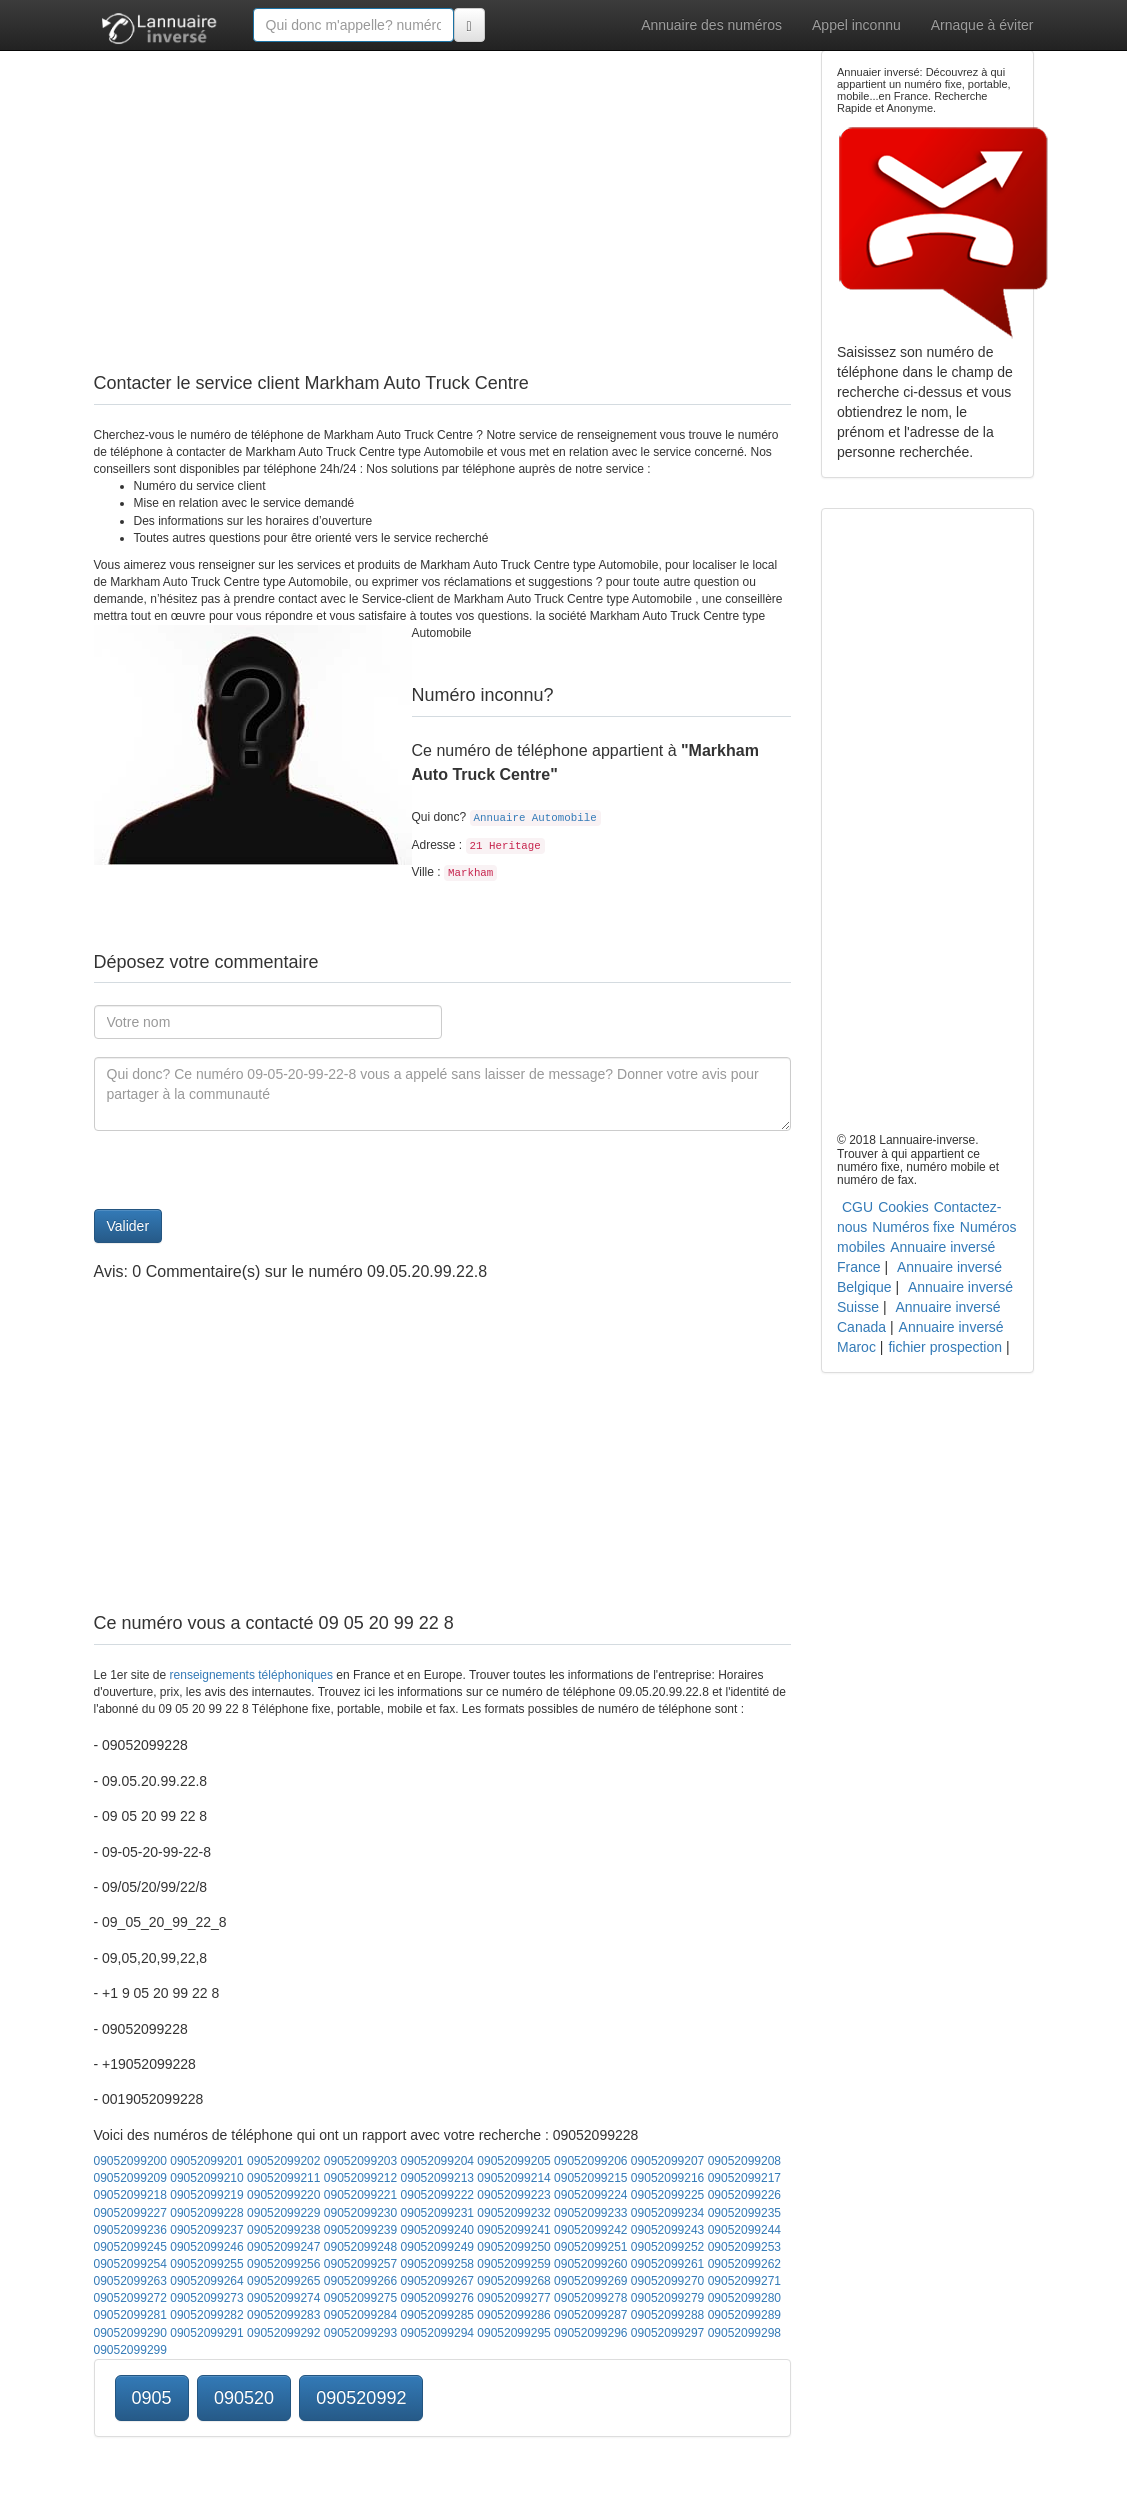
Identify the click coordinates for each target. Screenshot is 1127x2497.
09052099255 (206, 2264)
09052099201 (206, 2161)
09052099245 (130, 2247)
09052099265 (283, 2281)
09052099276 (437, 2298)
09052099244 (744, 2230)
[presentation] (246, 1170)
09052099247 (283, 2247)
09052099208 (744, 2161)
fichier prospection (945, 1347)
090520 (244, 2398)
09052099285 (437, 2315)
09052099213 (437, 2178)
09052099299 (130, 2350)
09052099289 (744, 2315)
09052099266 (360, 2281)
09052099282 (206, 2315)
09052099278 (590, 2298)
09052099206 (590, 2161)
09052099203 (360, 2161)
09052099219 (206, 2195)
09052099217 (744, 2178)
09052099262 (744, 2264)
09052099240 (437, 2230)
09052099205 (513, 2161)
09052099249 (437, 2247)
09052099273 (206, 2298)
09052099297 (667, 2333)
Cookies (903, 1207)
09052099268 (513, 2281)
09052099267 (437, 2281)
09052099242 (590, 2230)
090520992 (361, 2398)
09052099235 (744, 2213)
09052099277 (513, 2298)
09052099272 (130, 2298)
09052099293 (360, 2333)
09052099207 (667, 2161)
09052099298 (744, 2333)
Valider (128, 1226)
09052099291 (206, 2333)
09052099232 (513, 2213)
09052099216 (667, 2178)
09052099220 (283, 2195)
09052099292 (283, 2333)
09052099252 (667, 2247)
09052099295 (513, 2333)
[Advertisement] (443, 190)
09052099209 (130, 2178)
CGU (857, 1207)
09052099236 (130, 2230)
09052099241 (513, 2230)
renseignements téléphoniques (251, 1675)
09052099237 (206, 2230)
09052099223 (513, 2195)
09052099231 (437, 2213)
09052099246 (206, 2247)
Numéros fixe (913, 1227)
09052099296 (590, 2333)
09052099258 (437, 2264)
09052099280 (744, 2298)
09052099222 (437, 2195)
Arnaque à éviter (982, 25)
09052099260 (590, 2264)
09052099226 (744, 2195)
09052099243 (667, 2230)
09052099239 (360, 2230)
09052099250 (513, 2247)
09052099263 (130, 2281)
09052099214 (513, 2178)
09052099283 (283, 2315)
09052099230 (360, 2213)
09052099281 (130, 2315)
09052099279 (667, 2298)
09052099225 (667, 2195)
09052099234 (667, 2213)
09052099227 (130, 2213)
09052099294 (437, 2333)
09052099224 (590, 2195)
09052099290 (130, 2333)
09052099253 (744, 2247)
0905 (152, 2398)
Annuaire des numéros (711, 25)
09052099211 (283, 2178)
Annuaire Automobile (535, 818)
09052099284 (360, 2315)
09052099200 (130, 2161)
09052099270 (667, 2281)
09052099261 (667, 2264)
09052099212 (360, 2178)
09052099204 (437, 2161)
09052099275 (360, 2298)
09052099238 (283, 2230)
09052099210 (206, 2178)
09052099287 (590, 2315)
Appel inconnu (856, 25)
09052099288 (667, 2315)
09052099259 (513, 2264)
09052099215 (590, 2178)
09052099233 (590, 2213)
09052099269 (590, 2281)
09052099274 (283, 2298)
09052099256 (283, 2264)
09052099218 (130, 2195)
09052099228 (206, 2213)
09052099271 (744, 2281)
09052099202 (283, 2161)
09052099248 (360, 2247)
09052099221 (360, 2195)
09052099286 (513, 2315)
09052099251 (590, 2247)
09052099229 (283, 2213)
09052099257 (360, 2264)
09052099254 (130, 2264)
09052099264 (206, 2281)
